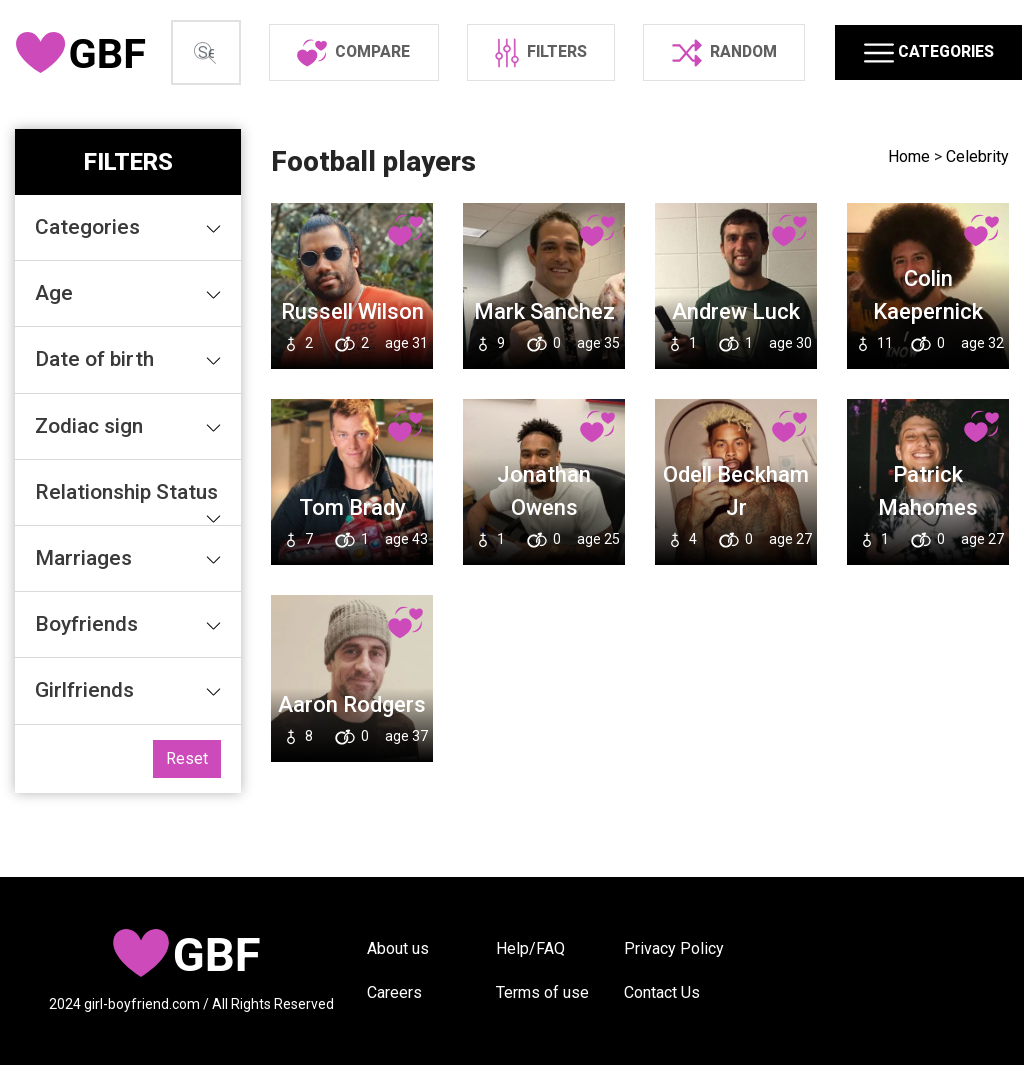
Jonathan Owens (544, 551)
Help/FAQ (530, 948)
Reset (187, 818)
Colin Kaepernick (928, 355)
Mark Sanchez (544, 371)
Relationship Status (131, 562)
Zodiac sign (131, 486)
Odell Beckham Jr (736, 551)
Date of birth (131, 419)
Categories (131, 287)
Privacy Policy (674, 948)
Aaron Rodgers (352, 764)
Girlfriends (131, 750)
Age (131, 353)
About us (398, 948)
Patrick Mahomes (928, 551)
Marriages (131, 618)
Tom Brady (352, 567)
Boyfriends (131, 684)
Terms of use (542, 992)
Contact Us (662, 992)
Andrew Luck (736, 371)
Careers (394, 992)
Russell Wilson (352, 371)
